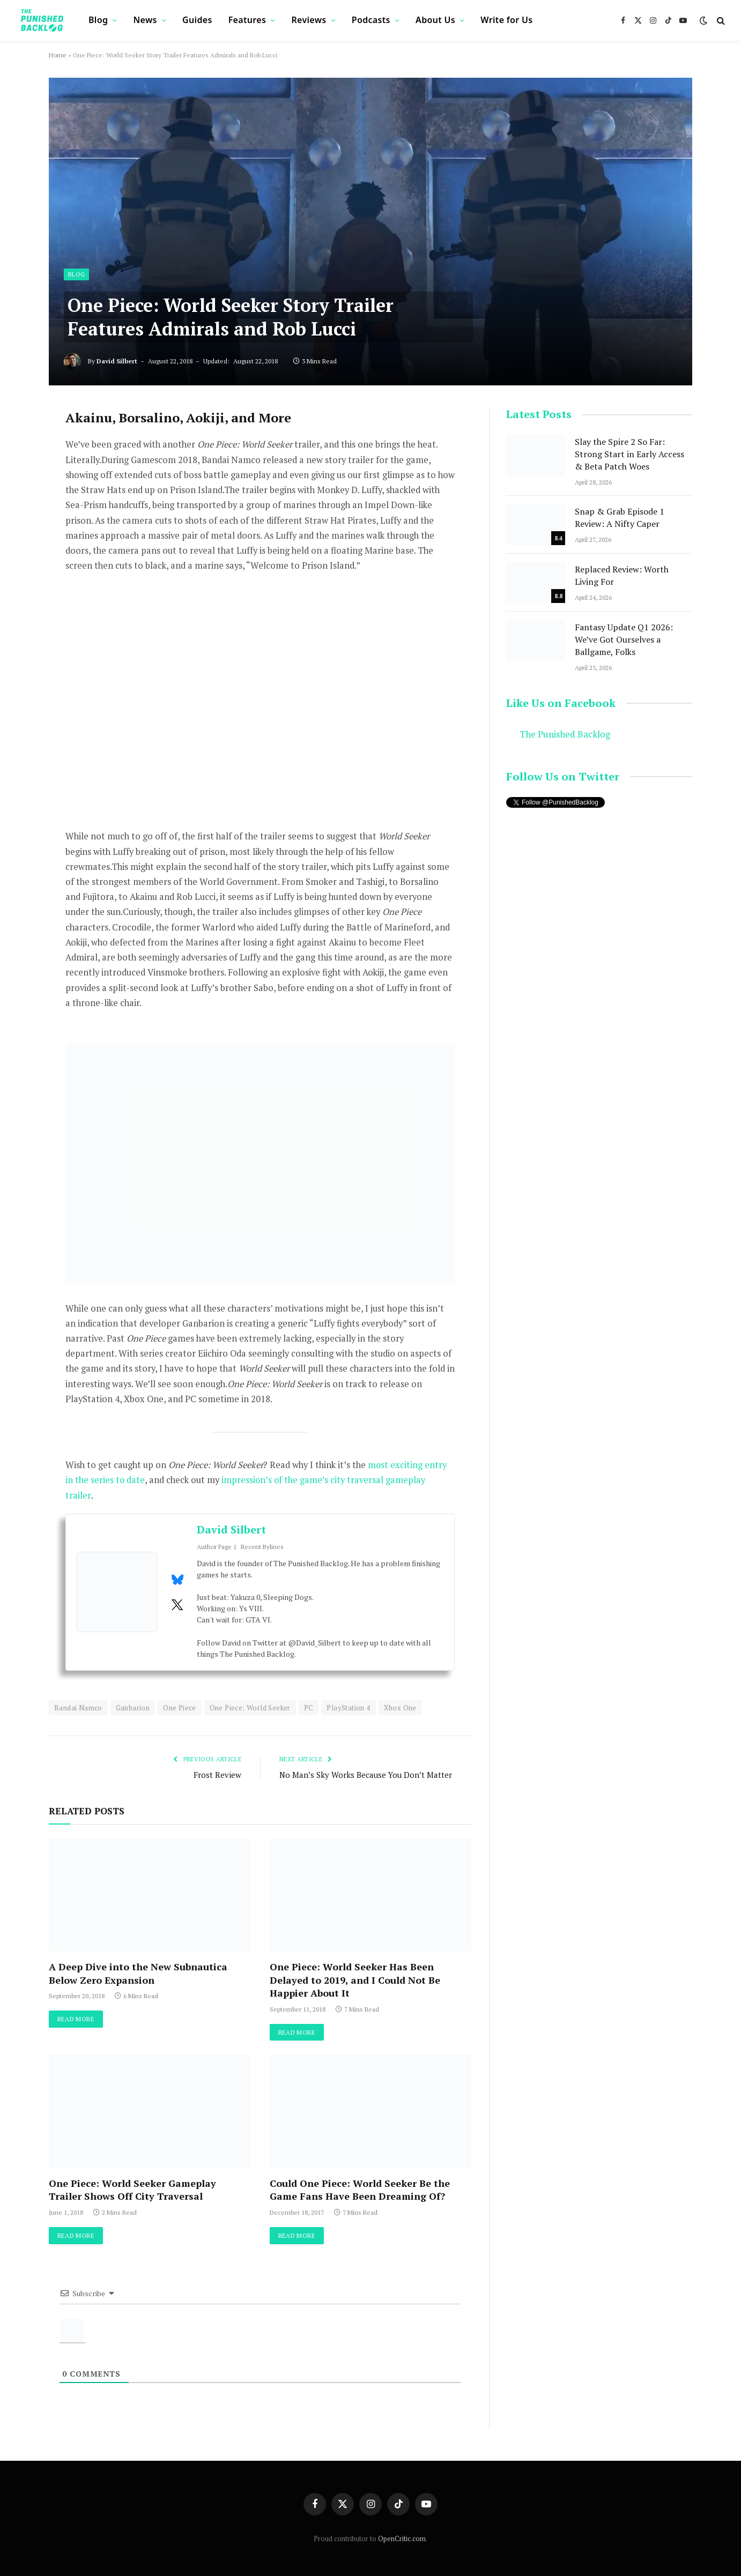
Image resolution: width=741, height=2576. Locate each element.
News (145, 20)
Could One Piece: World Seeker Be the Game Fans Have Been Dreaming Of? (360, 2189)
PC (309, 1708)
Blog (98, 20)
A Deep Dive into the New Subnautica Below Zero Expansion (138, 1973)
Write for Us (506, 20)
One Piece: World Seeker (250, 1708)
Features (247, 20)
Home (57, 55)
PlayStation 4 (348, 1708)
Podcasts (371, 20)
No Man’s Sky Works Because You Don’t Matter (366, 1774)
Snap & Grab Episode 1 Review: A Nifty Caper (619, 517)
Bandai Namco (78, 1708)
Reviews (308, 20)
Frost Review (217, 1774)
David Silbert (117, 361)
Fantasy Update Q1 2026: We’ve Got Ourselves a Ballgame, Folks (624, 639)
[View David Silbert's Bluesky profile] (177, 1579)
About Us (435, 20)
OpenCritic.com (402, 2538)
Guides (197, 20)
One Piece (179, 1708)
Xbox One (400, 1708)
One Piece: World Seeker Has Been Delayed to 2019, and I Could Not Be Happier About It (355, 1979)
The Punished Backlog (565, 734)
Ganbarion (133, 1708)
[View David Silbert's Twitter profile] (177, 1605)
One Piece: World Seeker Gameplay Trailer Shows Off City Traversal (132, 2189)
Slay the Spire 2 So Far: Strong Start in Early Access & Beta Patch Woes (629, 454)
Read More (75, 2019)
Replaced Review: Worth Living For (622, 575)
